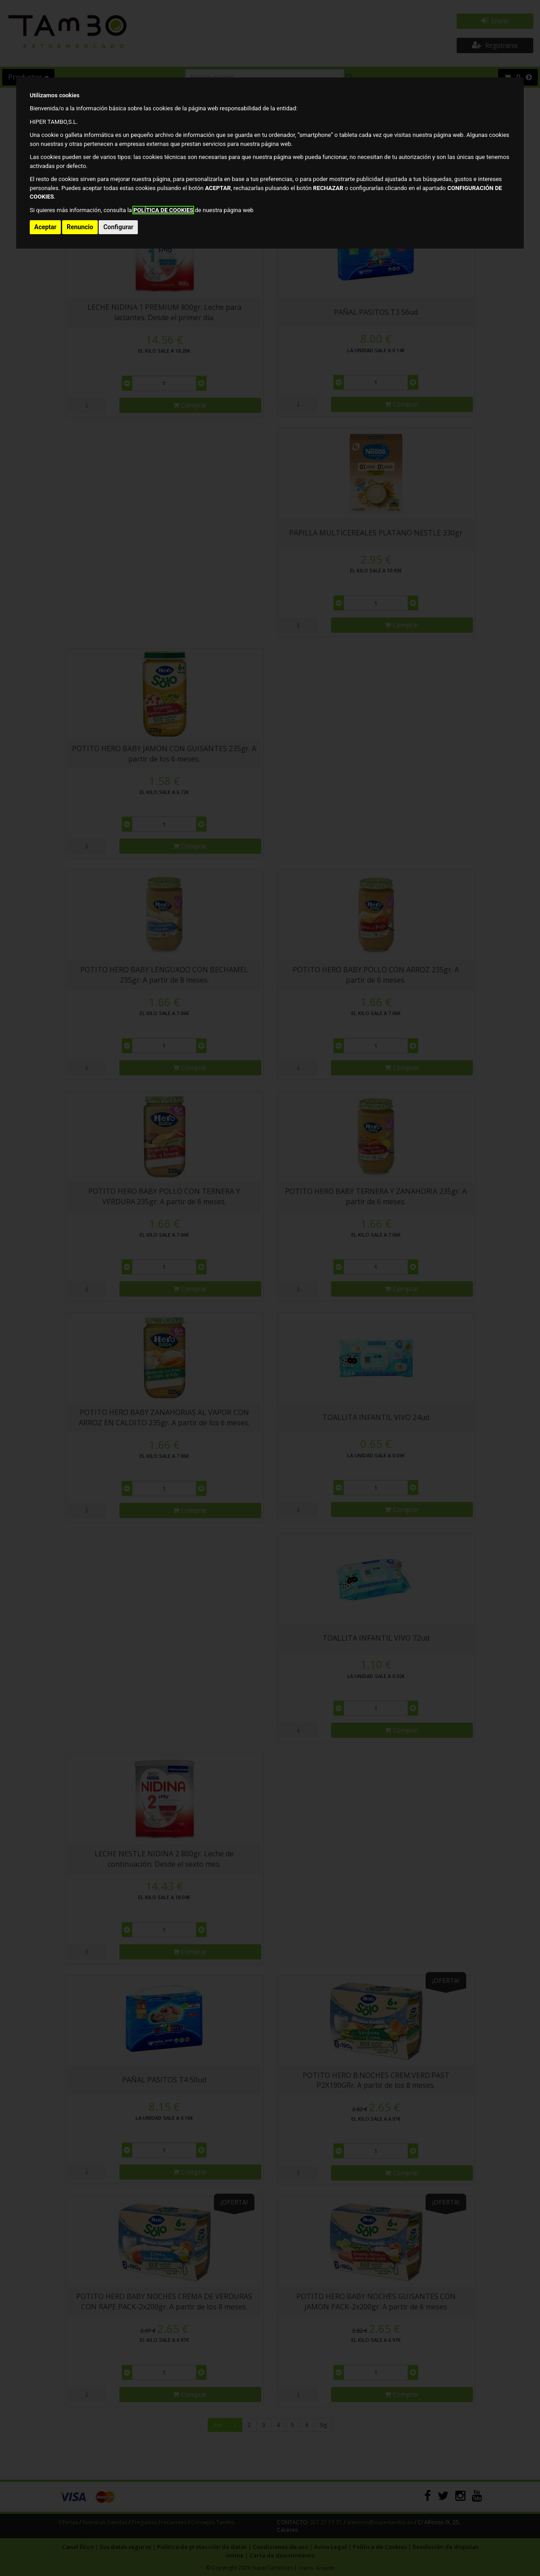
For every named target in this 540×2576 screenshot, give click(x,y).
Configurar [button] (118, 227)
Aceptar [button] (45, 227)
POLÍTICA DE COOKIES (163, 210)
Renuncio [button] (80, 227)
